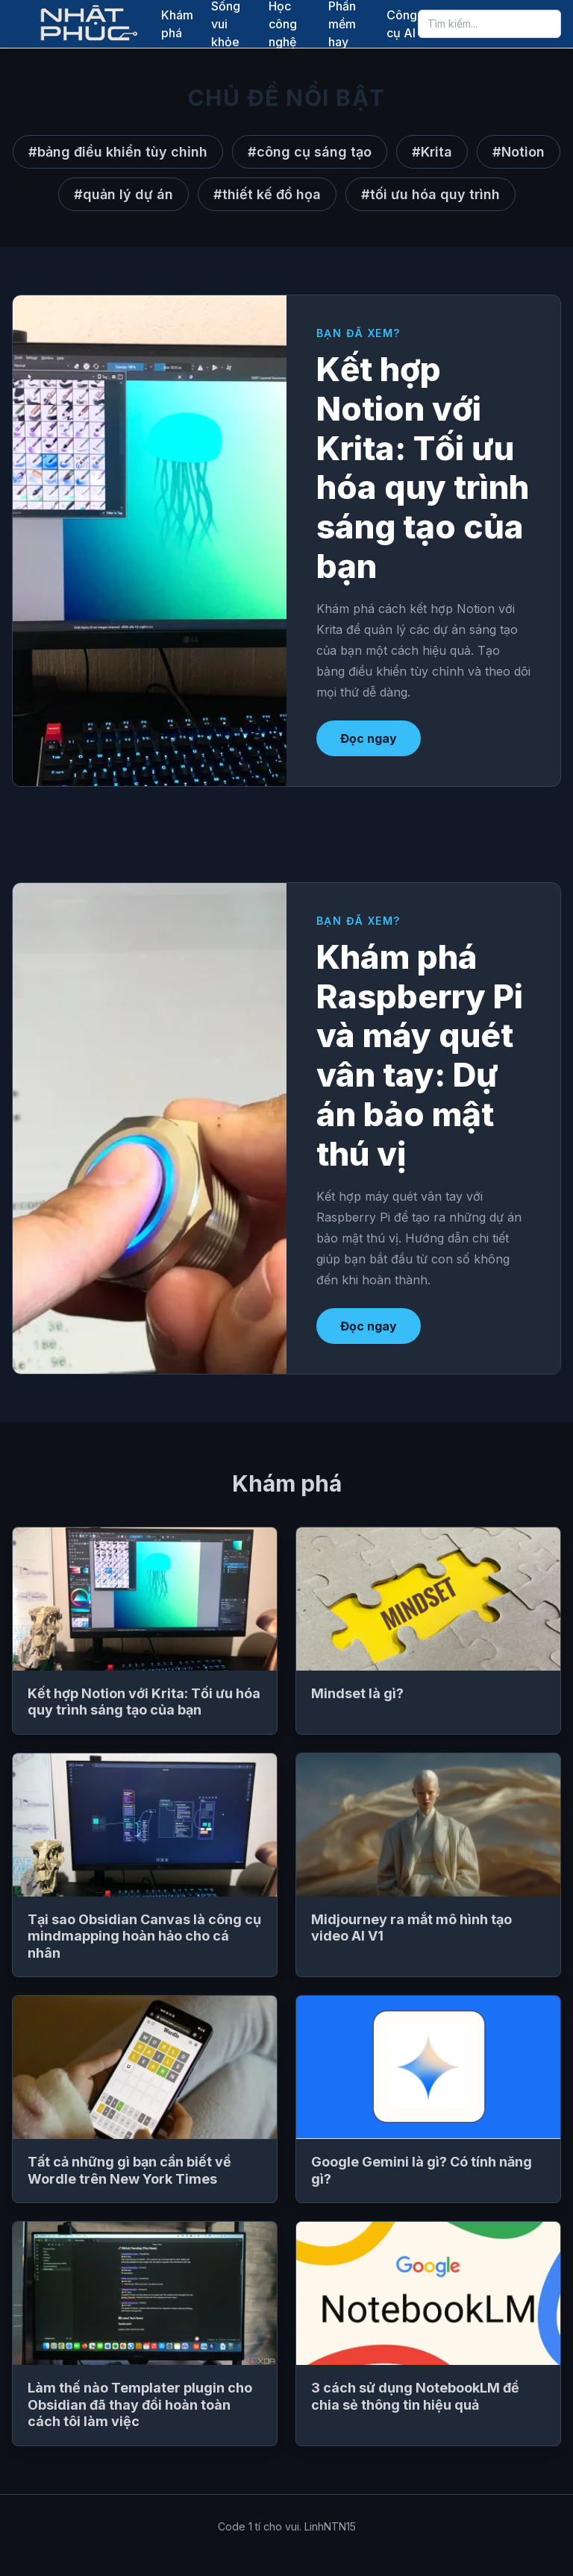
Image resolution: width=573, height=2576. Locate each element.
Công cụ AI (401, 23)
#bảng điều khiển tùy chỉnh (117, 152)
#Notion (518, 152)
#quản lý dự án (123, 194)
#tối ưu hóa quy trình (430, 194)
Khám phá (177, 23)
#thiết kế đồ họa (267, 194)
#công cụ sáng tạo (310, 152)
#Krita (432, 152)
